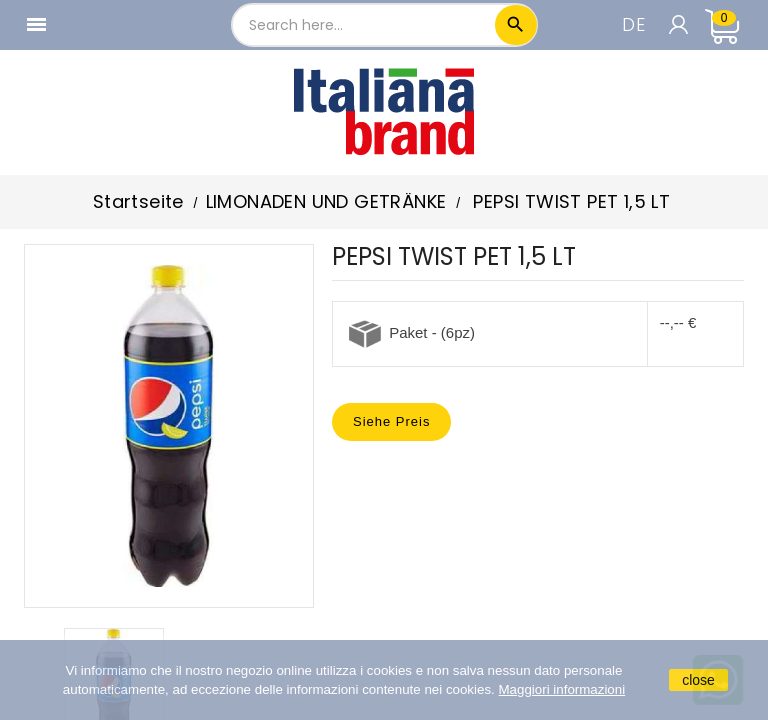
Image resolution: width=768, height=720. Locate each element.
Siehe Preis (391, 421)
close (698, 680)
